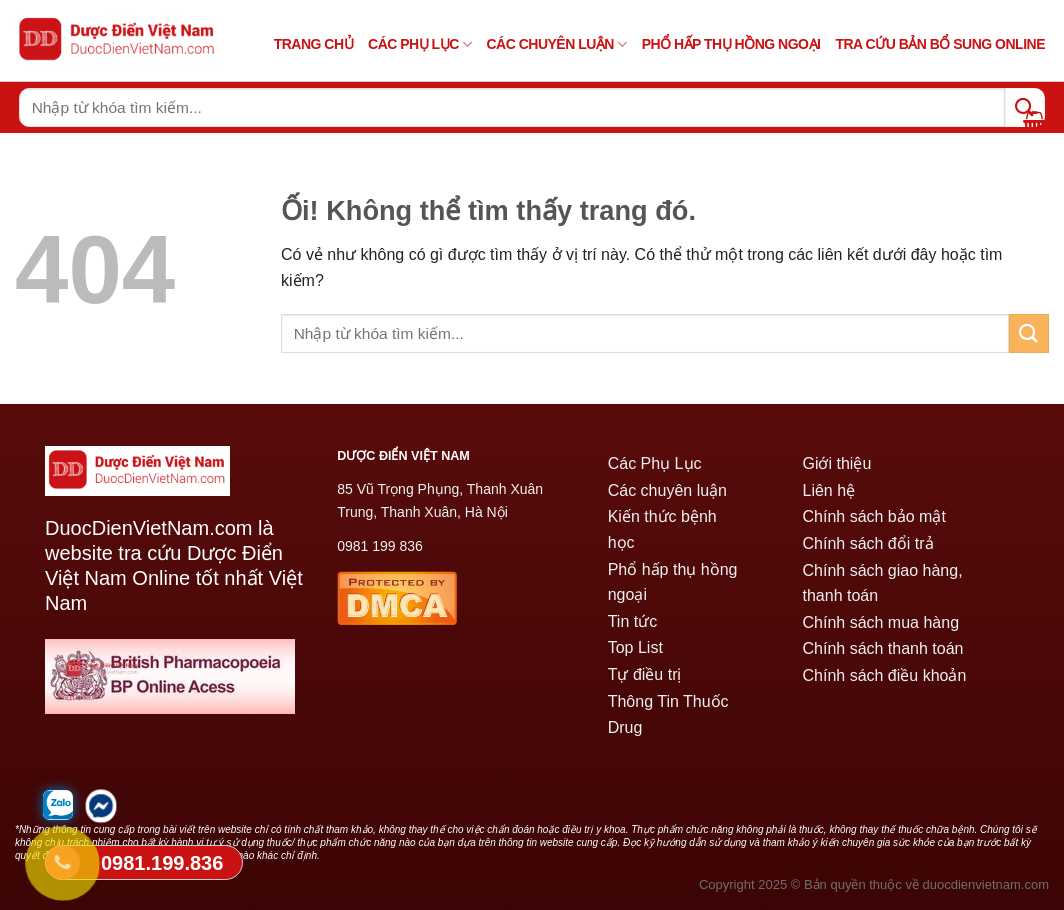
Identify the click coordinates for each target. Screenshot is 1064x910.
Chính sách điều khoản (884, 675)
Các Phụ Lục (419, 44)
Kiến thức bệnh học (662, 529)
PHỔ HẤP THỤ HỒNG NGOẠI (731, 44)
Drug (625, 727)
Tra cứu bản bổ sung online (940, 44)
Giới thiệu (836, 463)
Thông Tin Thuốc (668, 701)
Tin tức (633, 621)
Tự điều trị (645, 674)
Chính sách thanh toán (882, 648)
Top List (635, 647)
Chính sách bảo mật (873, 516)
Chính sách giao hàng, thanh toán (882, 583)
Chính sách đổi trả (867, 543)
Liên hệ (828, 490)
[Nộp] (1029, 333)
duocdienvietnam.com (986, 884)
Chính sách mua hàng (880, 622)
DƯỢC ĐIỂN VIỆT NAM (403, 456)
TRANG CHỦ (313, 44)
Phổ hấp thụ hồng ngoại (673, 582)
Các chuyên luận (556, 44)
